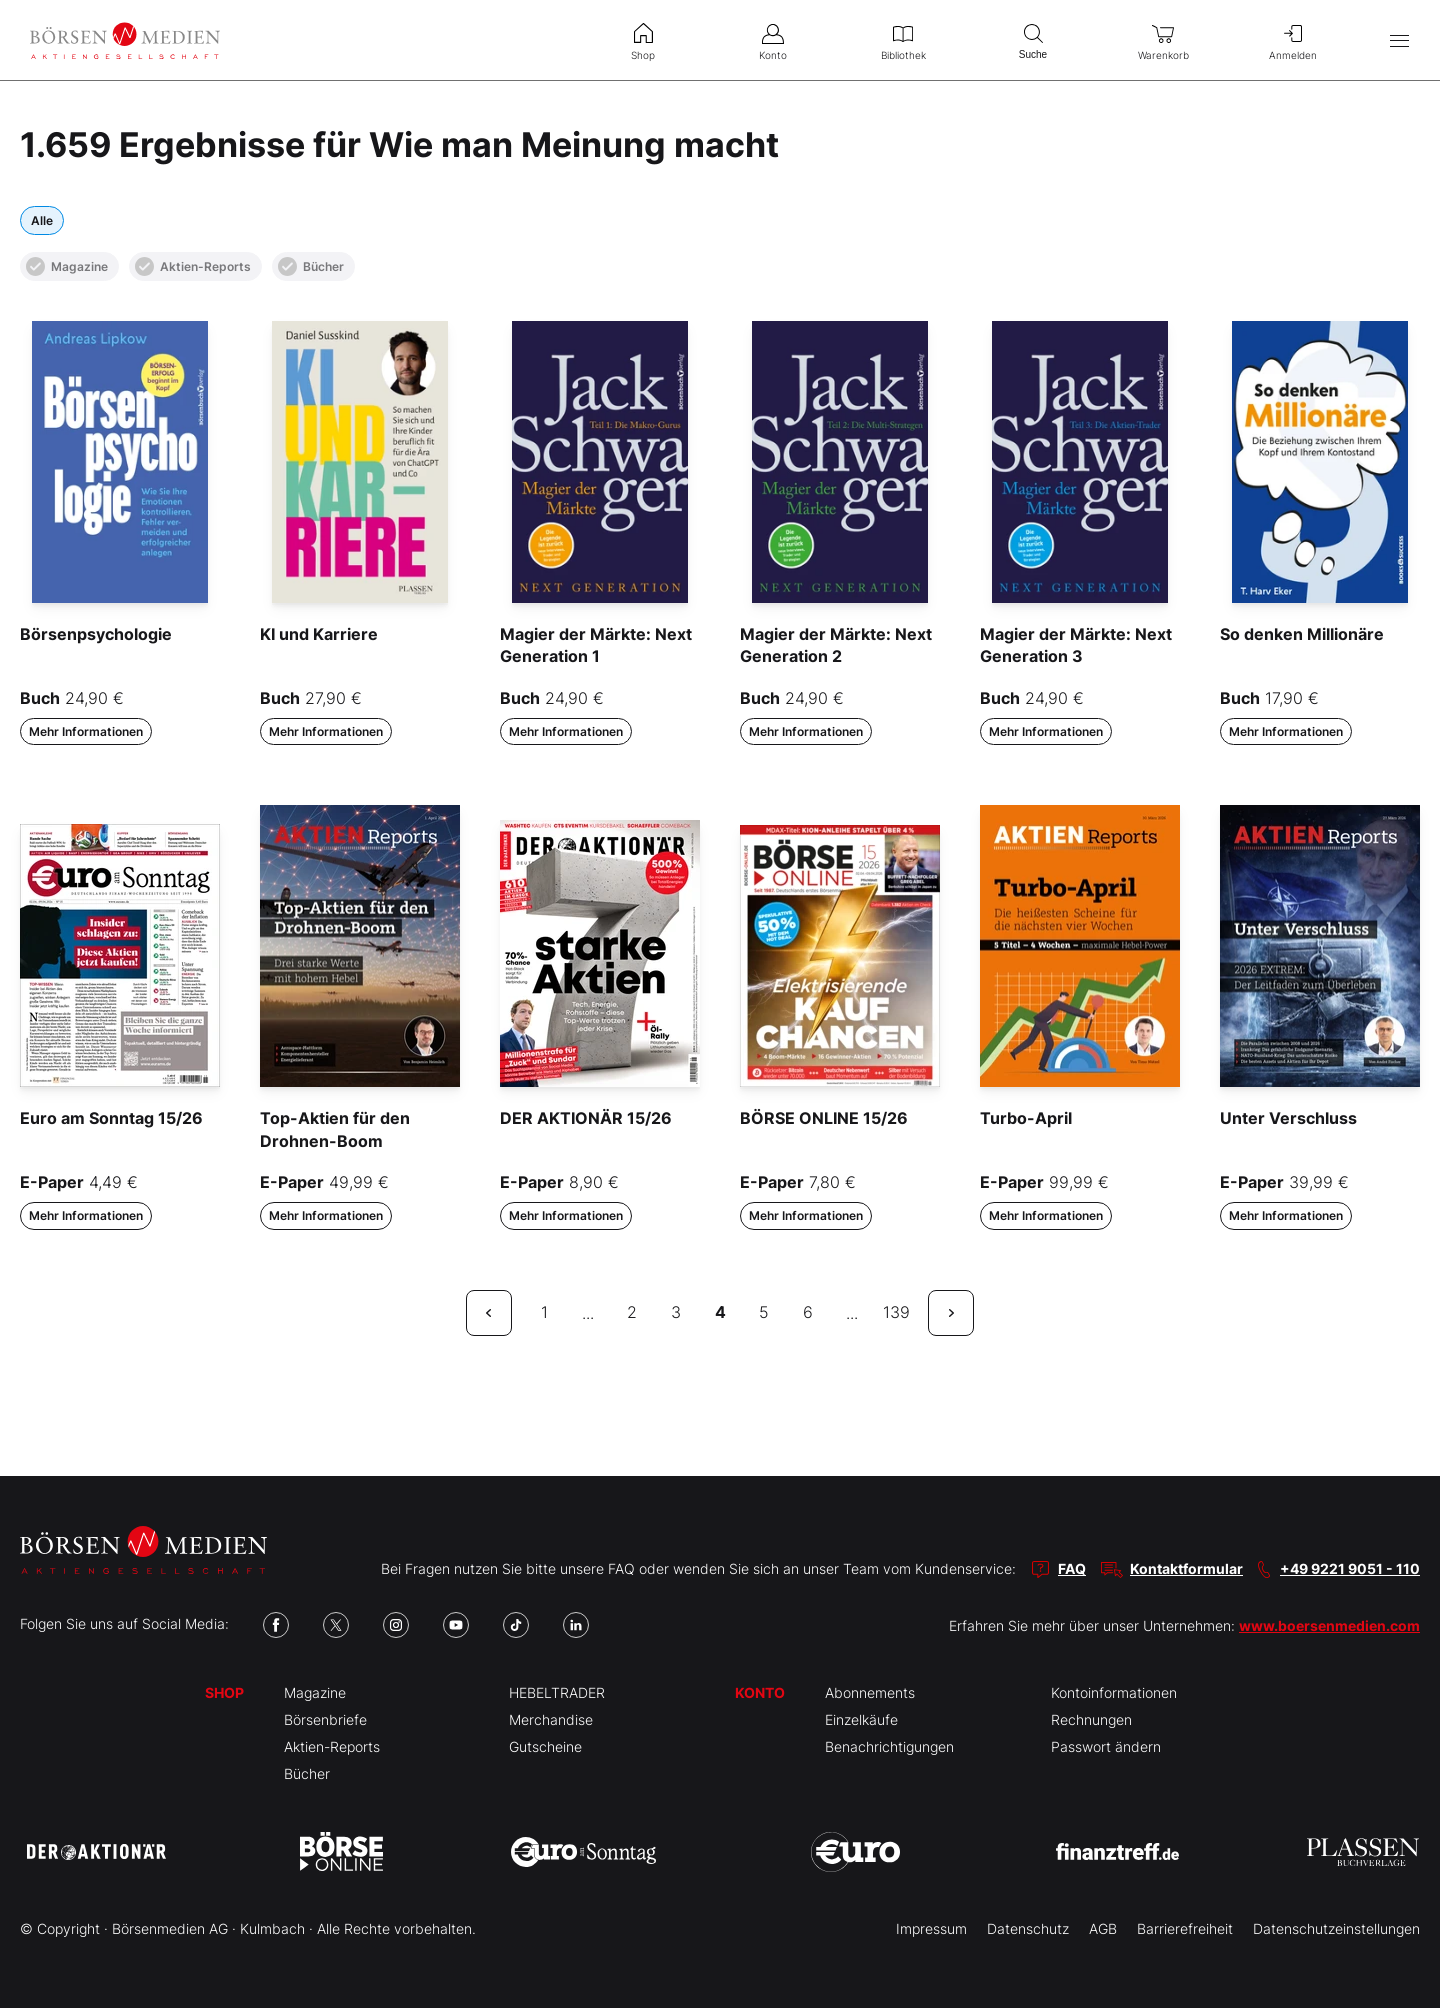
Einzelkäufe (861, 1719)
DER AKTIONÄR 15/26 (586, 1118)
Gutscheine (545, 1746)
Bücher (311, 266)
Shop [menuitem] (643, 40)
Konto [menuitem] (773, 40)
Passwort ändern (1106, 1746)
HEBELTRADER (557, 1692)
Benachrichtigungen (889, 1746)
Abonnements (870, 1692)
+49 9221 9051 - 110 (1350, 1568)
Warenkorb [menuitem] (1163, 40)
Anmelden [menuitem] (1293, 40)
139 (896, 1312)
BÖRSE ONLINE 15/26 (824, 1118)
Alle (42, 220)
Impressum (931, 1928)
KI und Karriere (319, 634)
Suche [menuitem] (1033, 39)
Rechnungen (1091, 1719)
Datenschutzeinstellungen (1336, 1928)
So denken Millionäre (1302, 634)
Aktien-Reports (193, 266)
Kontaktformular (1186, 1568)
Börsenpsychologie (96, 634)
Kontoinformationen (1114, 1692)
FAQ (1072, 1568)
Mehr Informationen (86, 731)
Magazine (67, 266)
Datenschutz (1028, 1928)
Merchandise (551, 1719)
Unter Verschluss (1288, 1118)
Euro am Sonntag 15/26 (111, 1118)
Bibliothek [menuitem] (903, 40)
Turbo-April (1026, 1118)
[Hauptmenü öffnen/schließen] (1399, 40)
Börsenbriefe (325, 1719)
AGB (1103, 1928)
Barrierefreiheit (1185, 1928)
